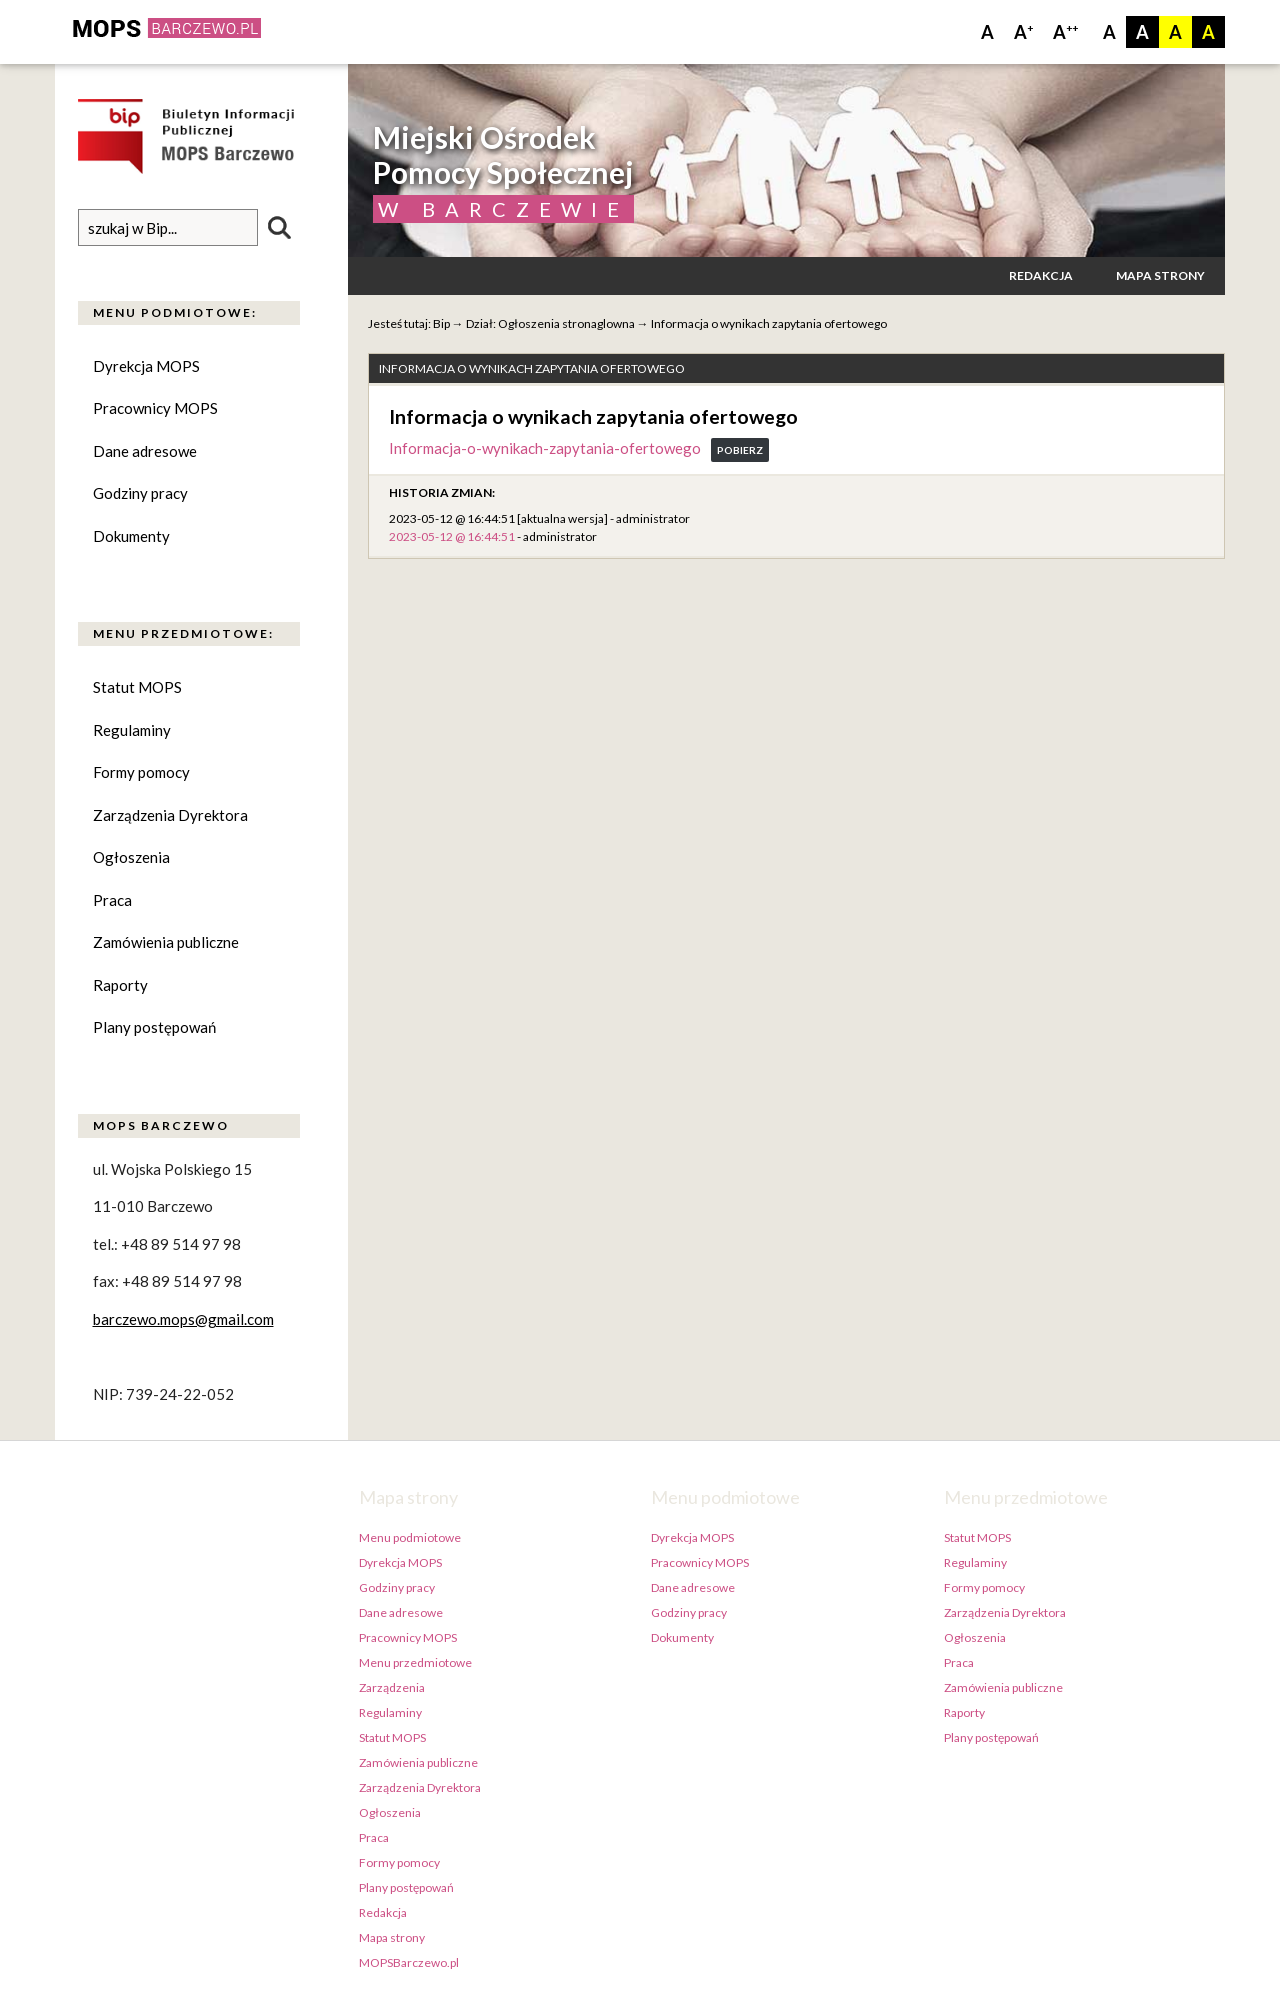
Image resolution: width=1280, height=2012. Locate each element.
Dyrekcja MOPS (146, 366)
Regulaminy (132, 730)
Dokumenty (131, 536)
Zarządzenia (392, 1687)
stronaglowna (598, 323)
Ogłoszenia (131, 857)
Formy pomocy (141, 772)
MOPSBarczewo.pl (409, 1962)
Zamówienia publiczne (166, 942)
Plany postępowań (154, 1027)
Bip (441, 323)
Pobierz (740, 450)
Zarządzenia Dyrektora (170, 815)
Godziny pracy (140, 493)
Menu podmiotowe (410, 1537)
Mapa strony (1160, 275)
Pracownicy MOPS (155, 408)
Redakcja (1041, 275)
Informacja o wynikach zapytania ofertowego (769, 323)
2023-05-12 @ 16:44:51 (452, 536)
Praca (112, 900)
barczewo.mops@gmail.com (183, 1319)
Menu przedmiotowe (415, 1662)
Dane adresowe (145, 451)
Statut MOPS (137, 687)
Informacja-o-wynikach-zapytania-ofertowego (545, 448)
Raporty (120, 985)
